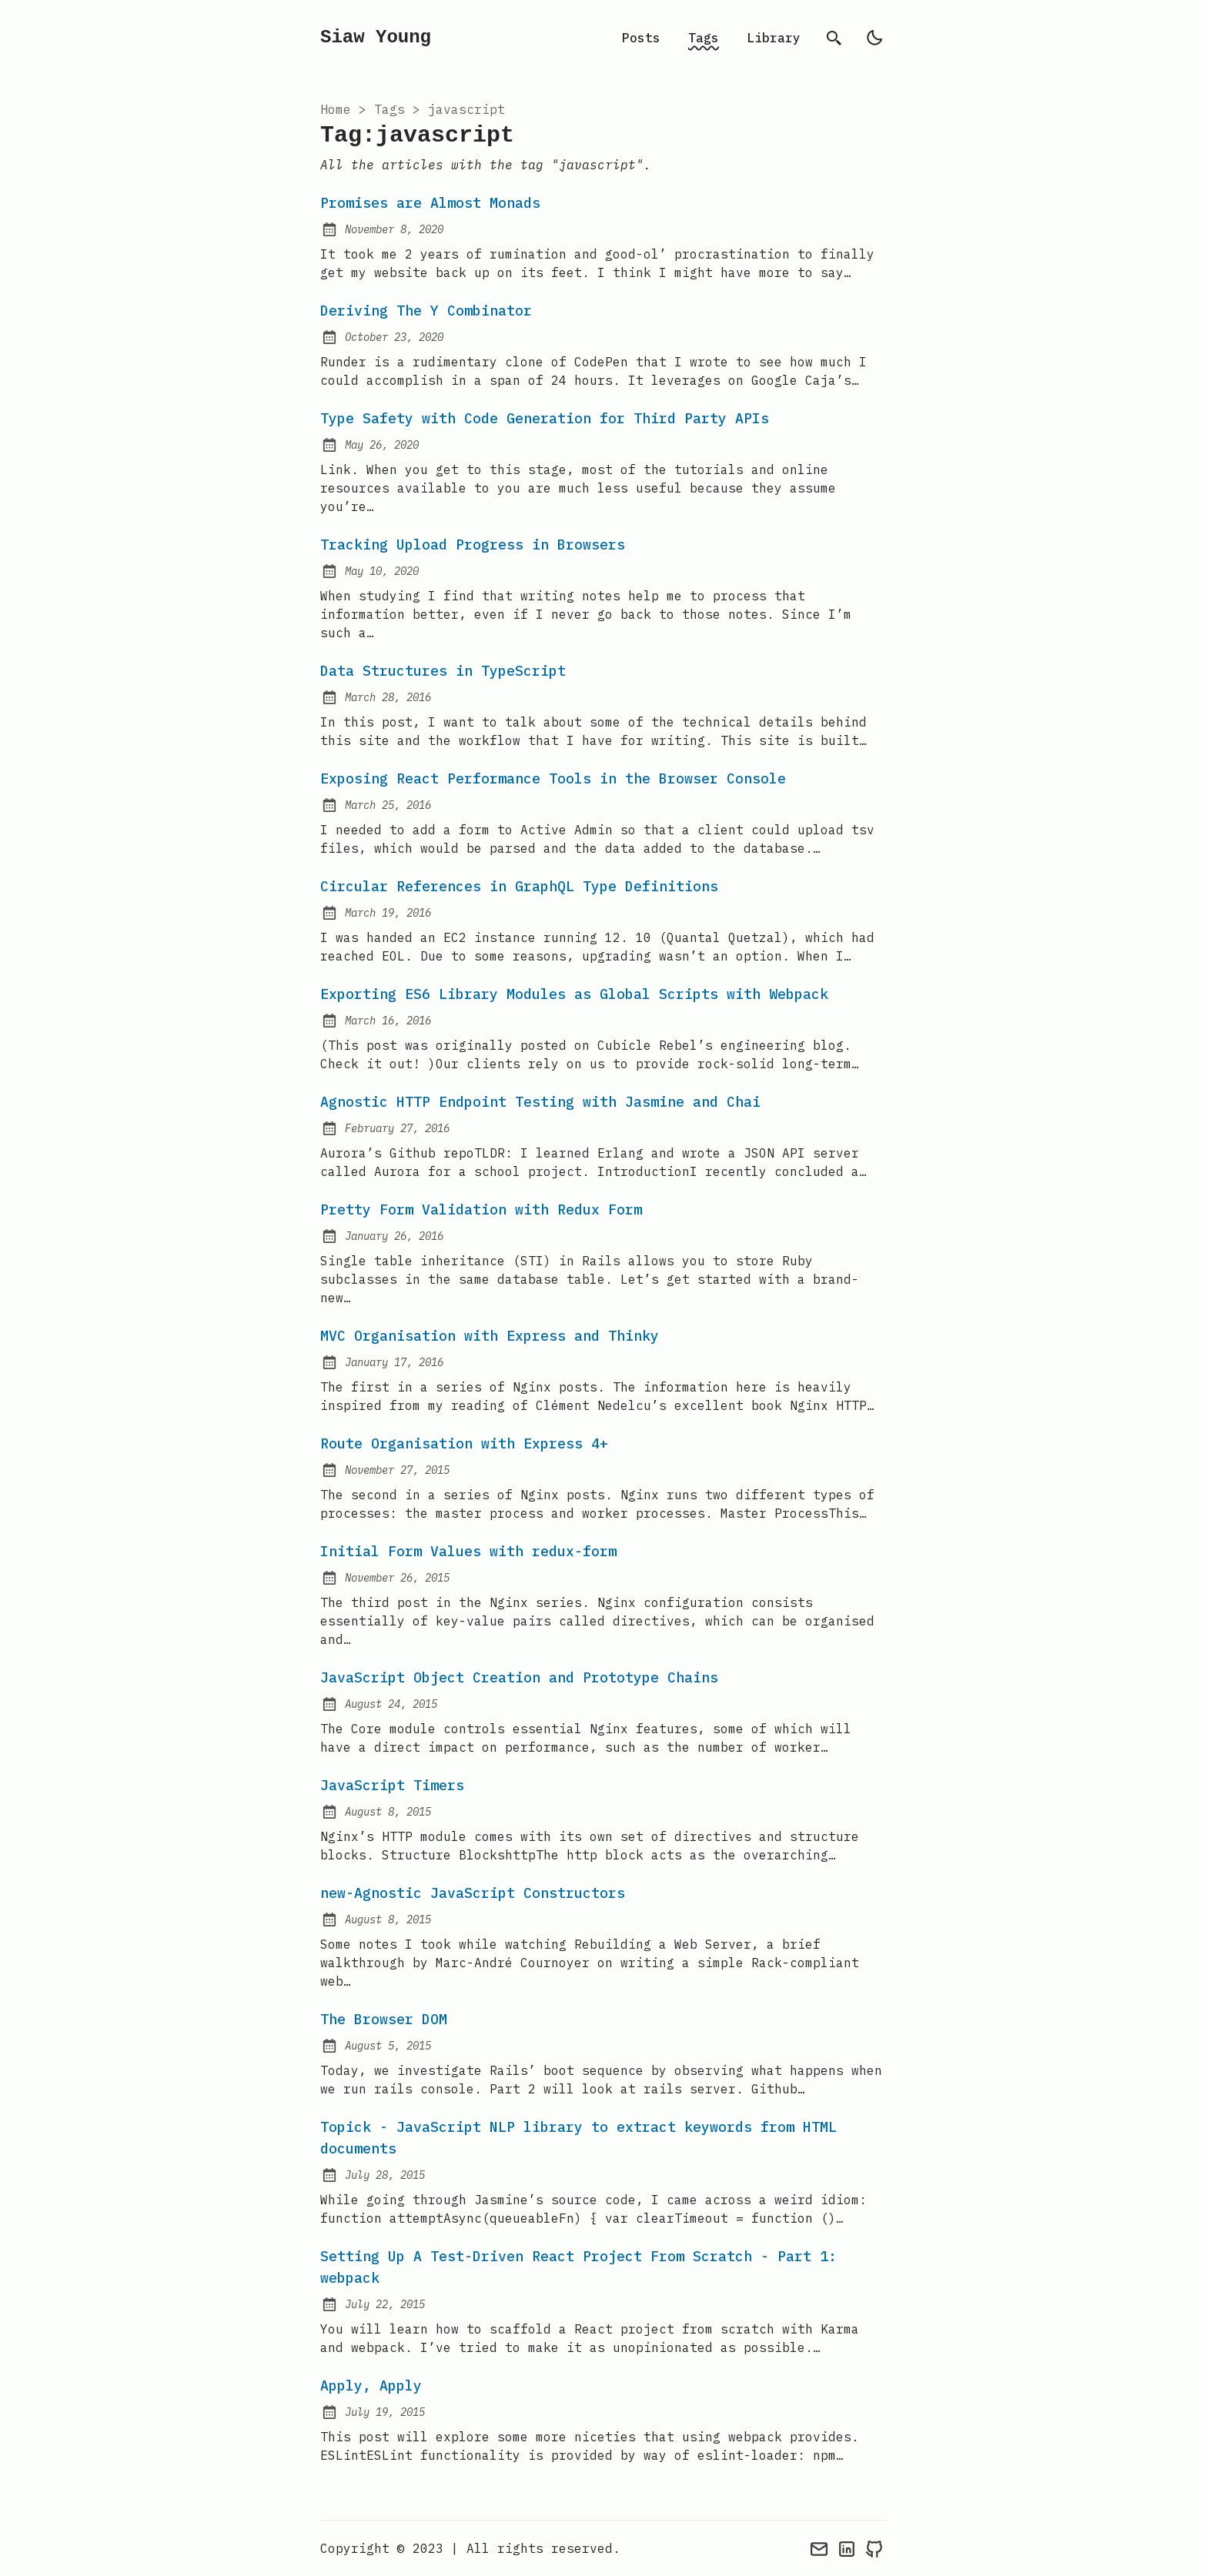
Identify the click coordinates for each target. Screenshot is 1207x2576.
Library (774, 37)
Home (335, 109)
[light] (874, 37)
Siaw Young (375, 37)
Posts (641, 37)
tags (389, 109)
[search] (834, 38)
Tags (703, 37)
